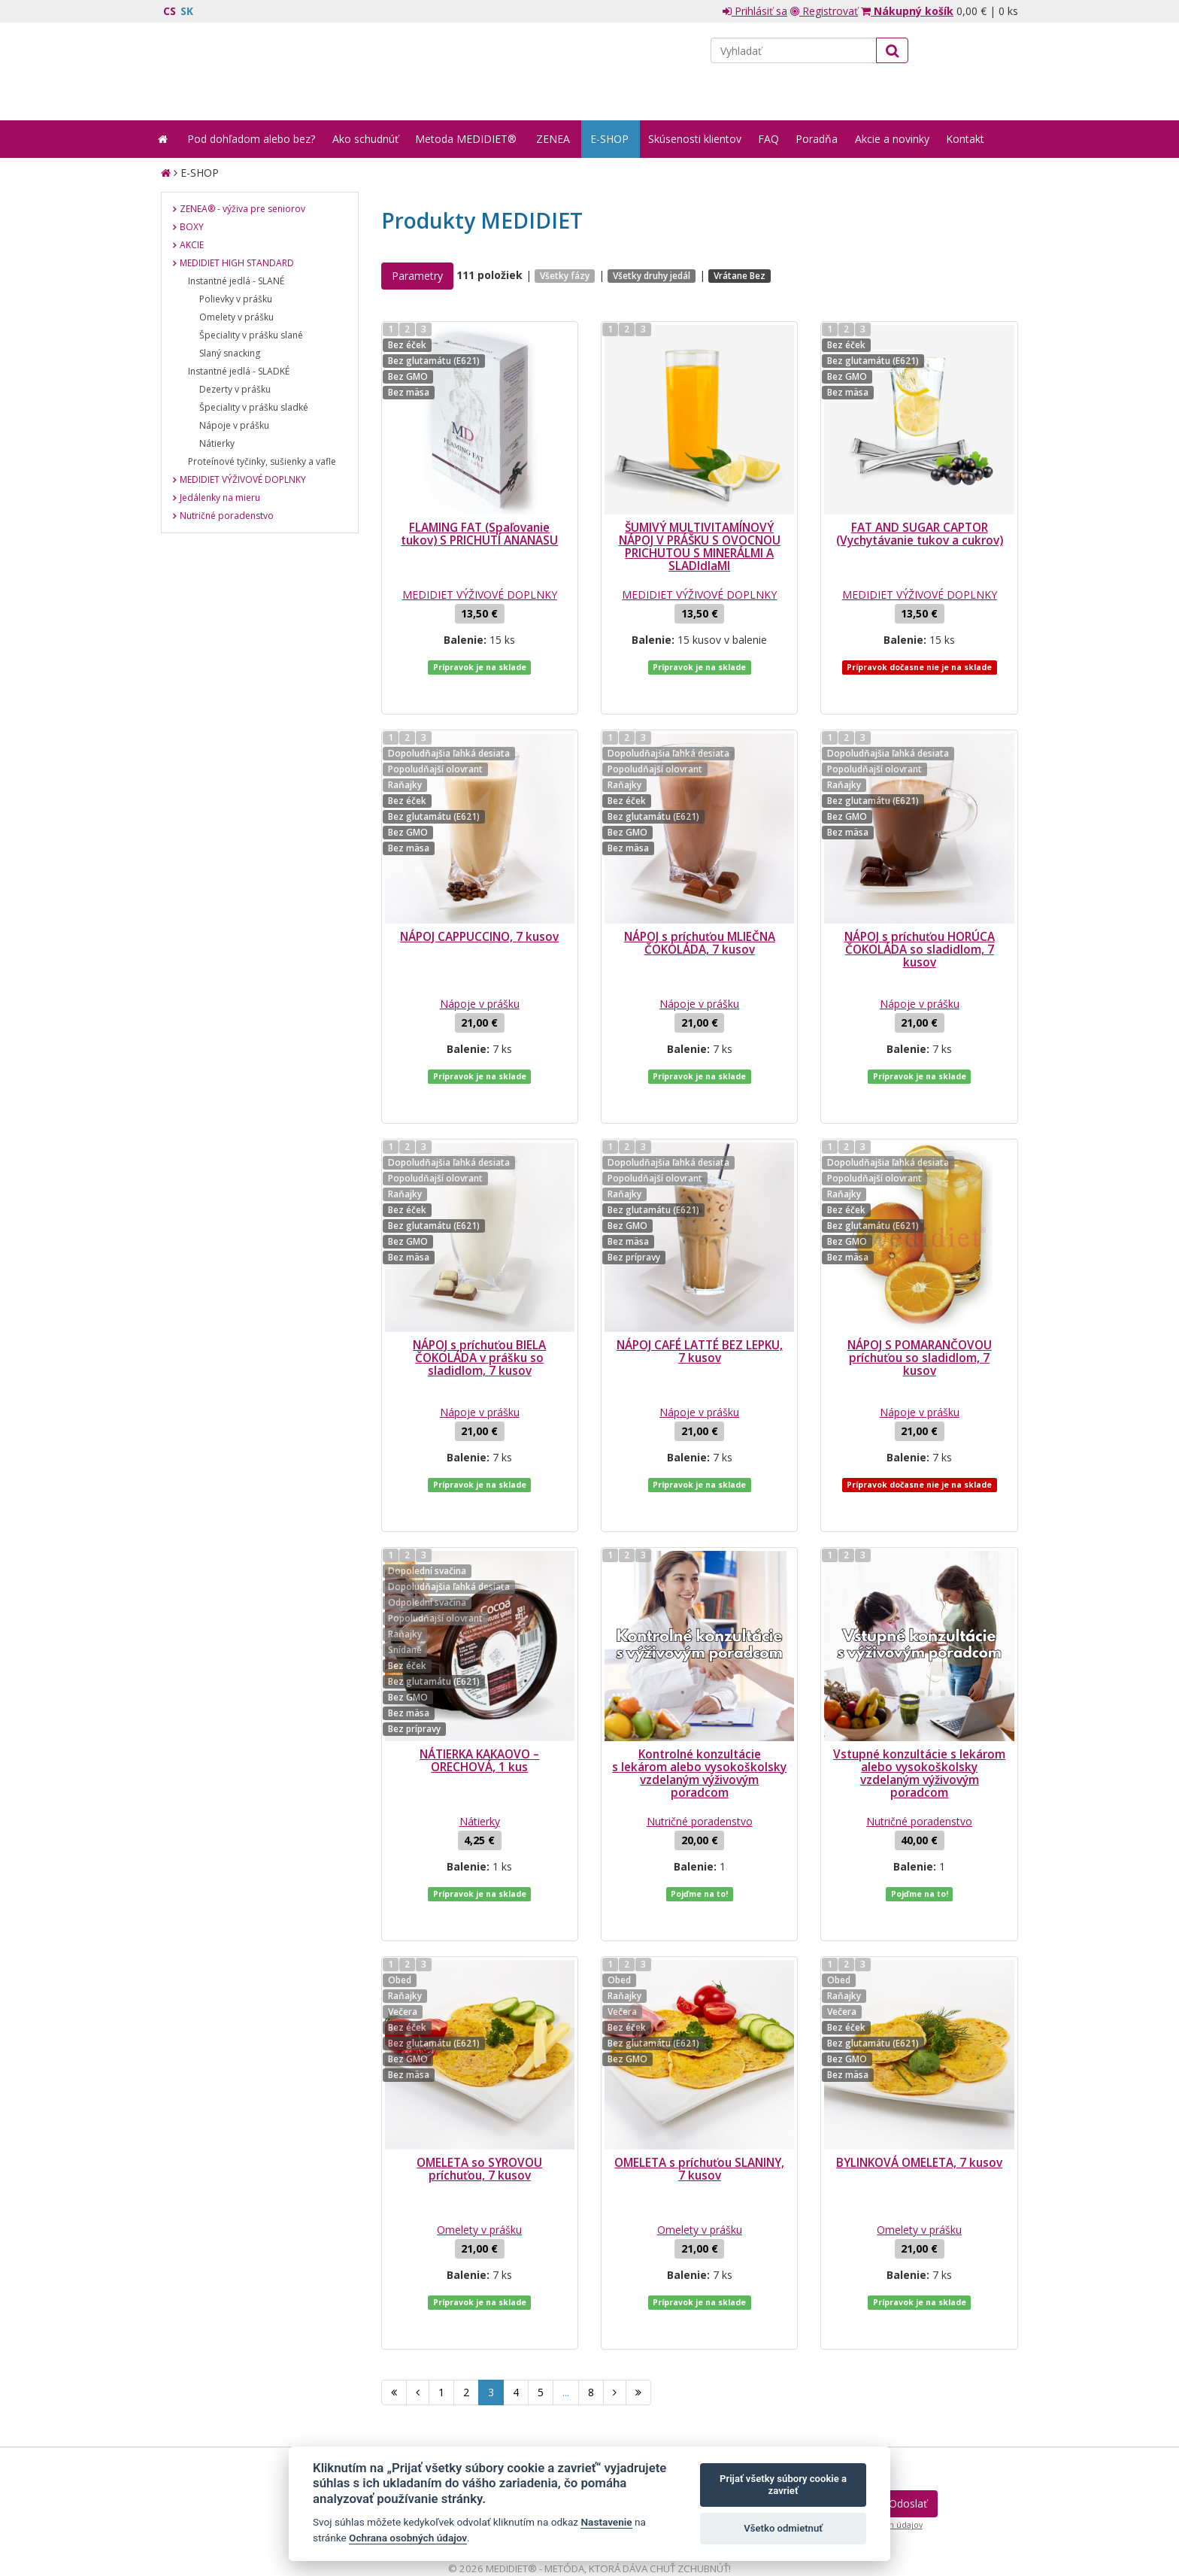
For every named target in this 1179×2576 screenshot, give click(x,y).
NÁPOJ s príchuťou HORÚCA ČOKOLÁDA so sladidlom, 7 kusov (919, 919)
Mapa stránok (193, 2495)
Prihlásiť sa (755, 11)
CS (169, 11)
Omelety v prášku (479, 2109)
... (565, 2242)
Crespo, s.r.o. (988, 2495)
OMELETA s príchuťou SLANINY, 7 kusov (699, 2048)
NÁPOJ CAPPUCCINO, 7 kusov (479, 907)
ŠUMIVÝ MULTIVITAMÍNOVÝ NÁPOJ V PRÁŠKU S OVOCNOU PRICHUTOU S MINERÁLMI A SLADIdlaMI (699, 547)
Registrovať (824, 11)
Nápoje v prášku (480, 973)
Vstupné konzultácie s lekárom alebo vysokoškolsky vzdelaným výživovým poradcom (919, 1683)
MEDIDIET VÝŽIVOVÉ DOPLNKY (479, 594)
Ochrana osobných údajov (408, 2538)
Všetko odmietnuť (783, 2528)
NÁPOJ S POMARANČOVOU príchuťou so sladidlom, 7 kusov (919, 1297)
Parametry (417, 276)
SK (186, 11)
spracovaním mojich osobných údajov (848, 2374)
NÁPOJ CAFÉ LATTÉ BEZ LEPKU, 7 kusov (700, 1291)
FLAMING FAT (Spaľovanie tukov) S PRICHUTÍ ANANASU (479, 534)
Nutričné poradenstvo (700, 1731)
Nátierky (479, 1731)
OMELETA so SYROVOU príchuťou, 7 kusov (479, 2048)
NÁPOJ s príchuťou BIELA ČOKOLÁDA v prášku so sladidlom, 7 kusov (479, 1297)
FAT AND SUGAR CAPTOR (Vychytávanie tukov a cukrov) (919, 534)
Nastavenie (606, 2522)
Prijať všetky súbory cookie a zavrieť (783, 2484)
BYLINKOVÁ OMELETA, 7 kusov (919, 2042)
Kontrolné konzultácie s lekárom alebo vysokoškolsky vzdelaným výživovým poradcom (699, 1683)
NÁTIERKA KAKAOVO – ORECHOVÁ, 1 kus (479, 1670)
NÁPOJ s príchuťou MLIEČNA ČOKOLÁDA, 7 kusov (699, 913)
